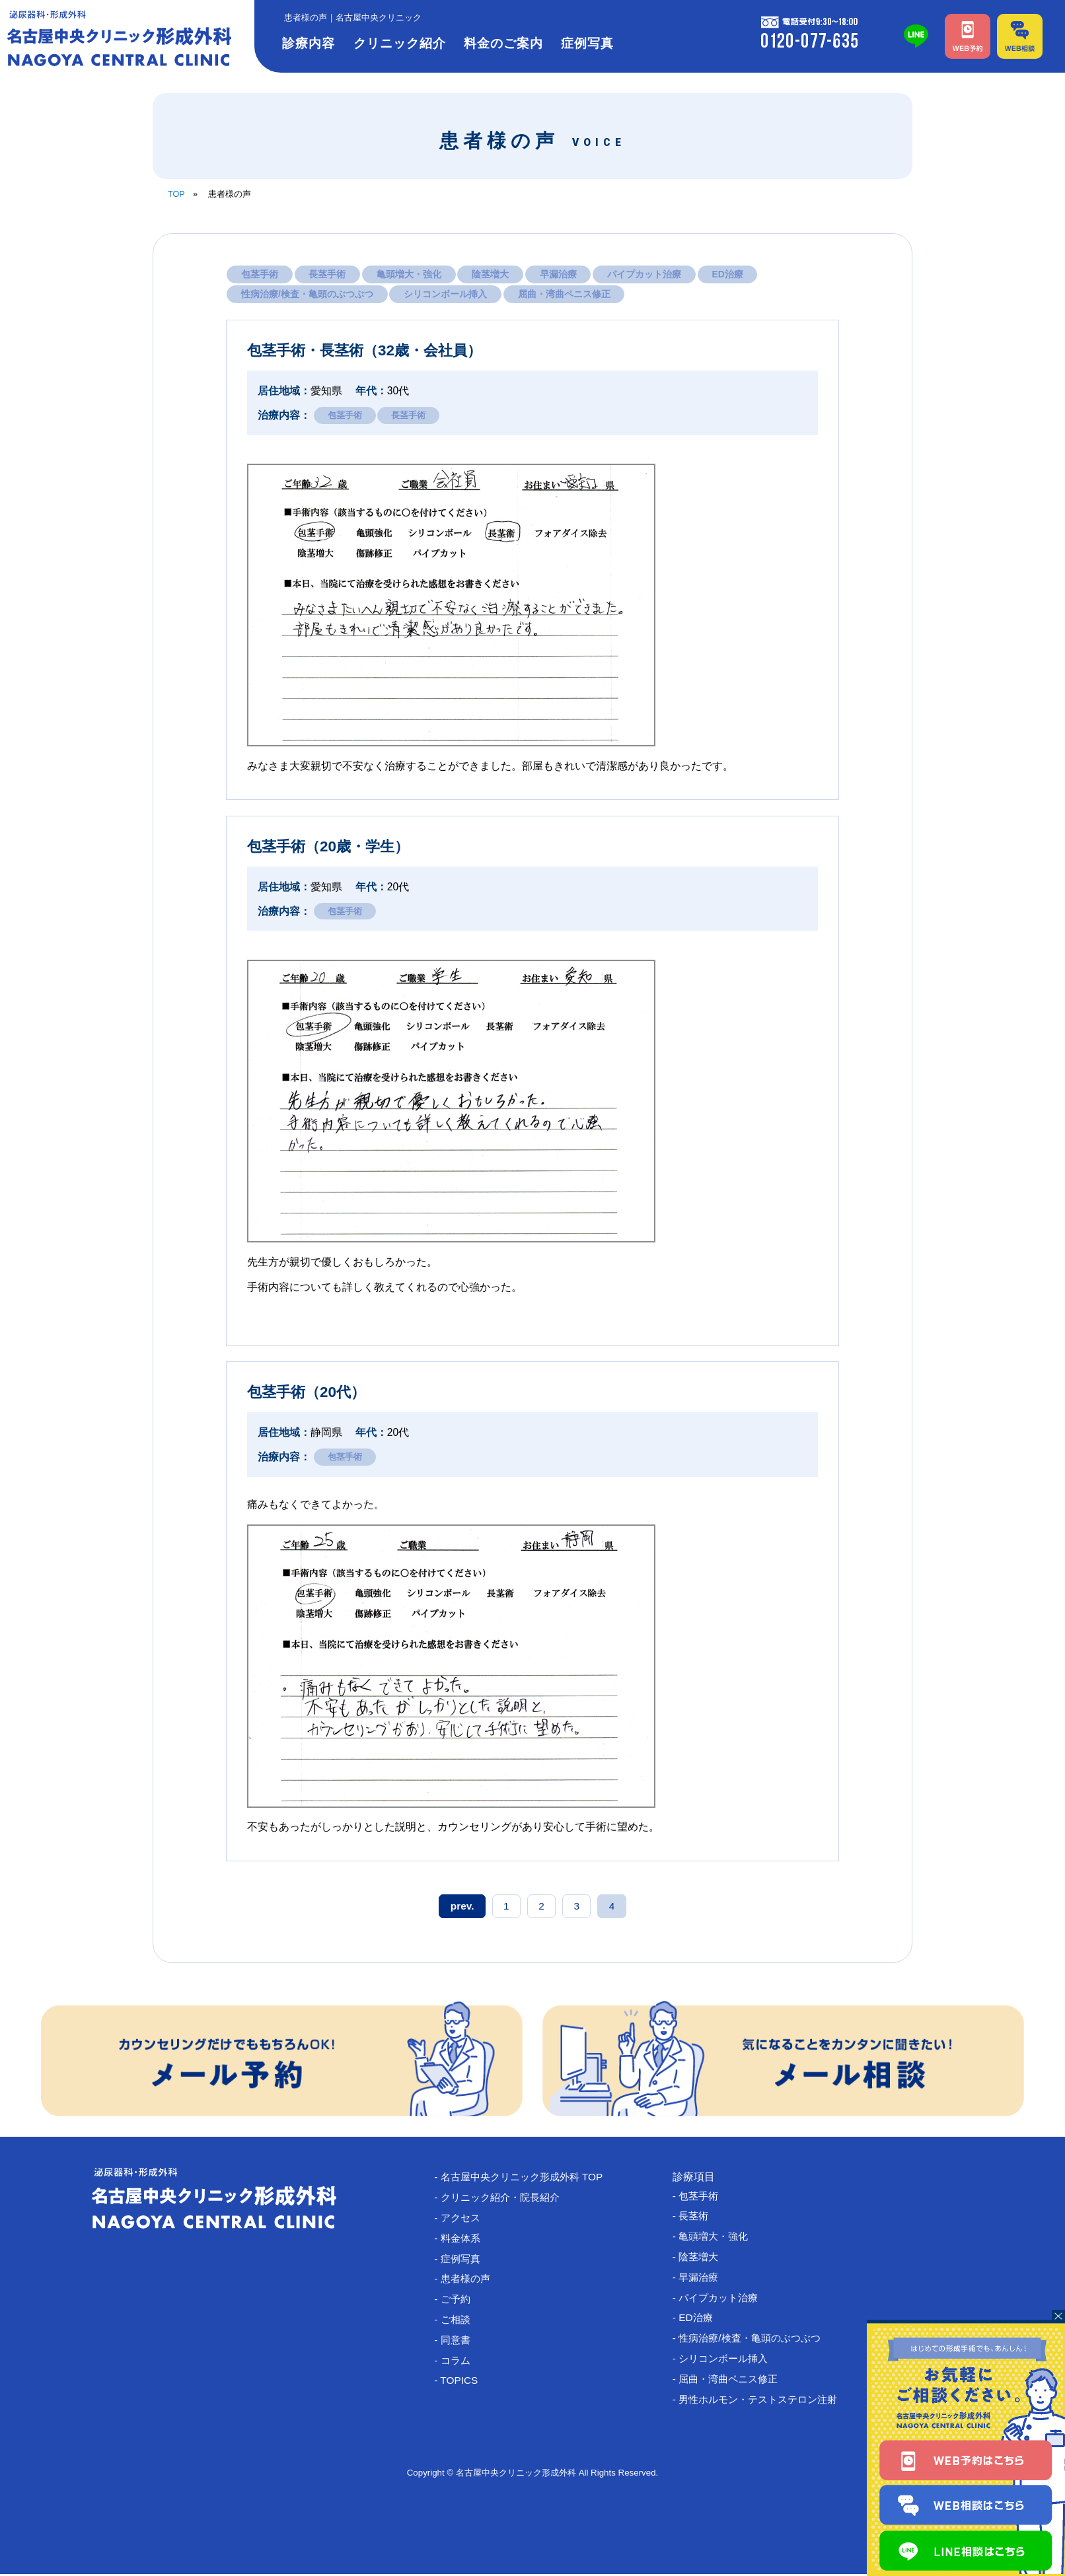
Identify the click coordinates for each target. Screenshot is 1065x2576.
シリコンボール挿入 (446, 294)
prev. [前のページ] (465, 1907)
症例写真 (587, 43)
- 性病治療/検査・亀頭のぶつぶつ (755, 2341)
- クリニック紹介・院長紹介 (506, 2198)
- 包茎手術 (701, 2196)
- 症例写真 (464, 2260)
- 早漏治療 (701, 2279)
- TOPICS (462, 2384)
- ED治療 (698, 2320)
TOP (176, 194)
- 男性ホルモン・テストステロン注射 (765, 2404)
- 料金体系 (464, 2240)
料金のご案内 (503, 43)
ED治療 (731, 274)
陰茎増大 (492, 274)
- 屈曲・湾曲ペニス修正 (733, 2382)
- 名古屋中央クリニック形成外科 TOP (528, 2178)
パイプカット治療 (647, 274)
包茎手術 (259, 274)
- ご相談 (458, 2322)
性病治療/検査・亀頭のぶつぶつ (307, 294)
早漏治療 (560, 274)
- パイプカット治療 (722, 2300)
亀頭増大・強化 (410, 274)
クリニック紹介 (399, 43)
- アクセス (464, 2219)
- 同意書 (458, 2343)
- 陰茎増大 (701, 2258)
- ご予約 (458, 2302)
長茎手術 (327, 274)
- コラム (458, 2364)
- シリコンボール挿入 (728, 2362)
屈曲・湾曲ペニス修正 (565, 294)
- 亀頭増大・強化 (717, 2238)
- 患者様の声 (469, 2281)
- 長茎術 (696, 2217)
